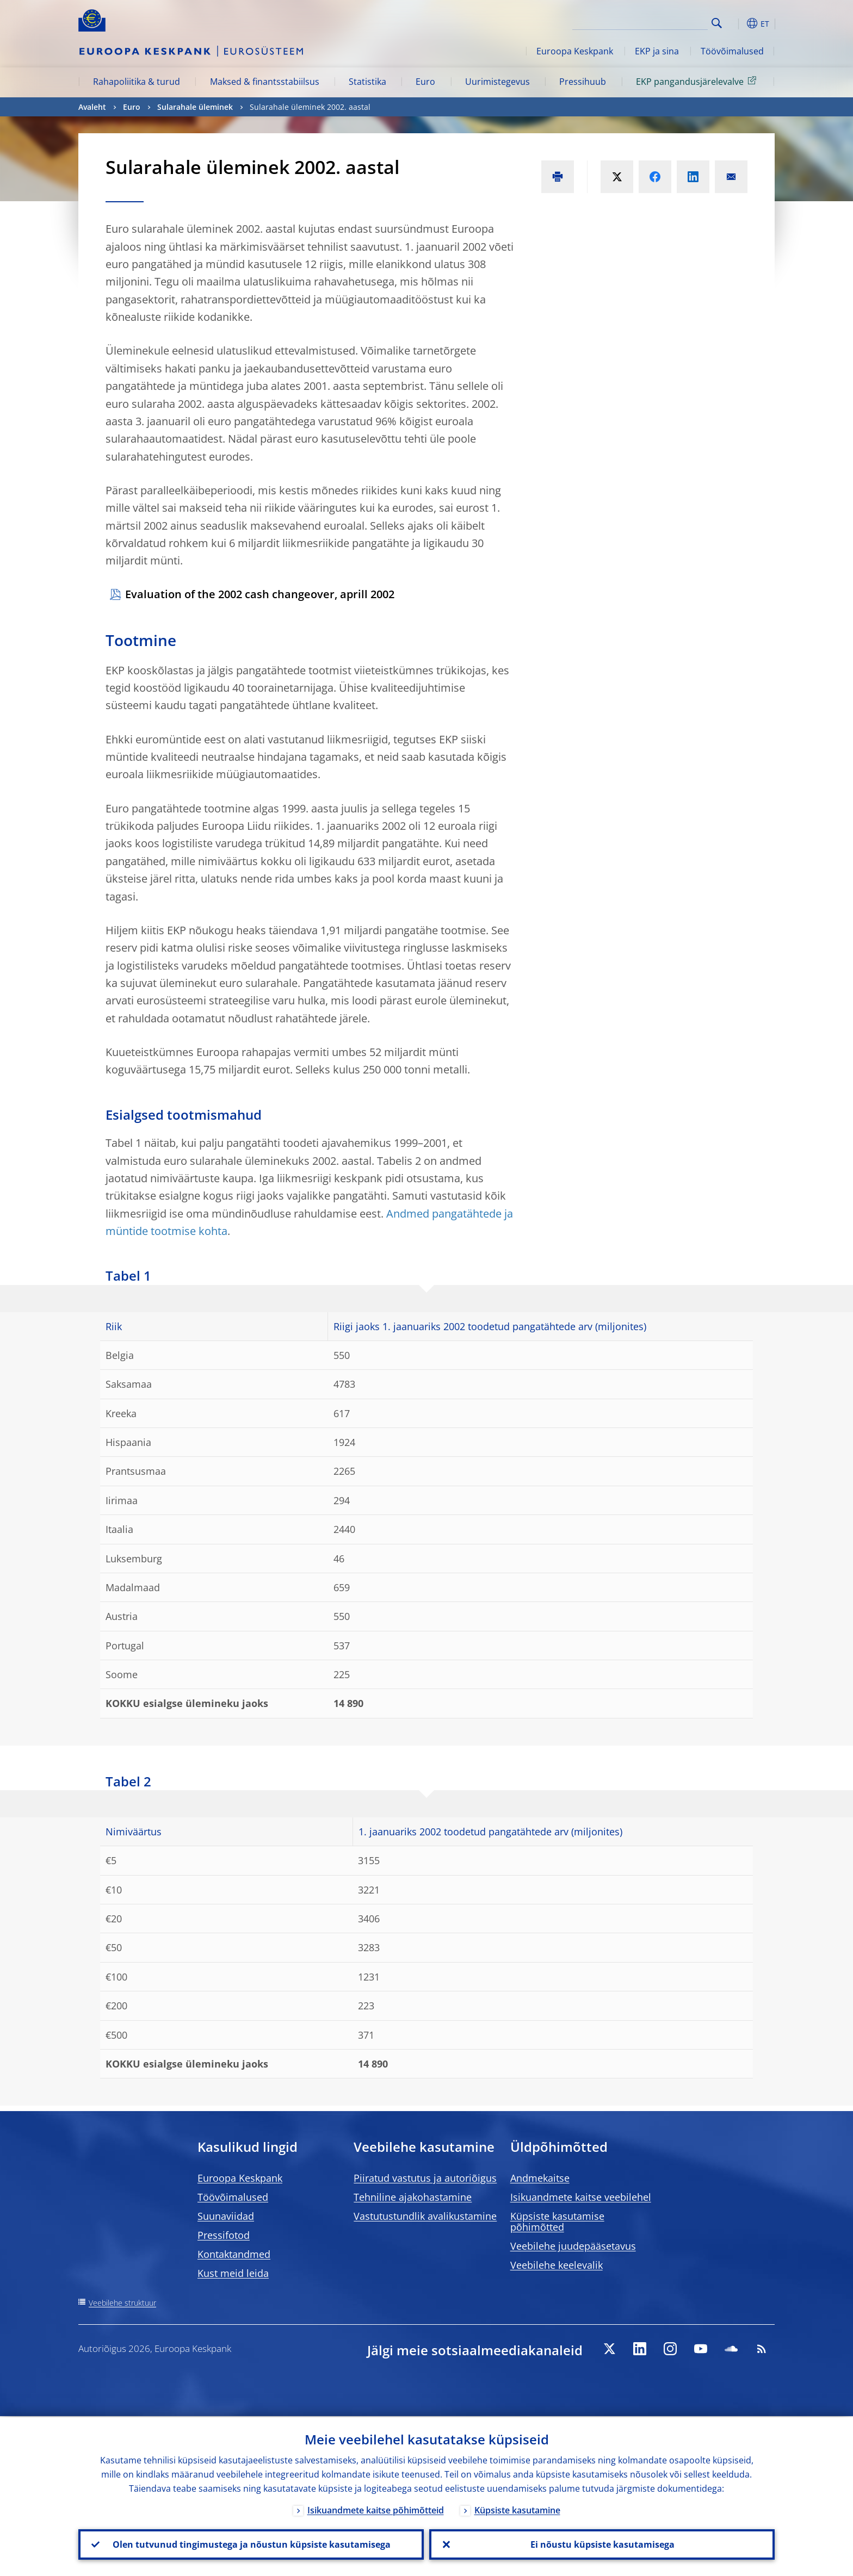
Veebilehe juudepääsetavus (573, 2245)
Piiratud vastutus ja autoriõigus (425, 2177)
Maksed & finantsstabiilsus (264, 82)
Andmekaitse (540, 2177)
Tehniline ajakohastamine (413, 2196)
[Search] (653, 22)
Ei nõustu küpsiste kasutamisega (602, 2544)
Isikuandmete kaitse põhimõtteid (375, 2509)
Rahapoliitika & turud (136, 82)
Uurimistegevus (497, 82)
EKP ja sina (657, 51)
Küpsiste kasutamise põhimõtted (557, 2221)
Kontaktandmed (233, 2254)
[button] (737, 23)
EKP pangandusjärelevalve (698, 81)
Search (717, 23)
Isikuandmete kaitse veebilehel (580, 2196)
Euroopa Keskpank (574, 51)
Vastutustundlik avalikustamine (425, 2216)
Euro (425, 82)
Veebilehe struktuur (122, 2303)
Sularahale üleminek (195, 107)
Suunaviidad (225, 2216)
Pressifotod (223, 2235)
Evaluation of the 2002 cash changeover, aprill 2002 (259, 594)
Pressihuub (582, 82)
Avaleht (92, 107)
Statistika (367, 82)
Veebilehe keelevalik (556, 2264)
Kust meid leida (233, 2273)
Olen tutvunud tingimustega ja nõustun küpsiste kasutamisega (251, 2544)
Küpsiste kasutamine (517, 2509)
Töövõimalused (732, 51)
